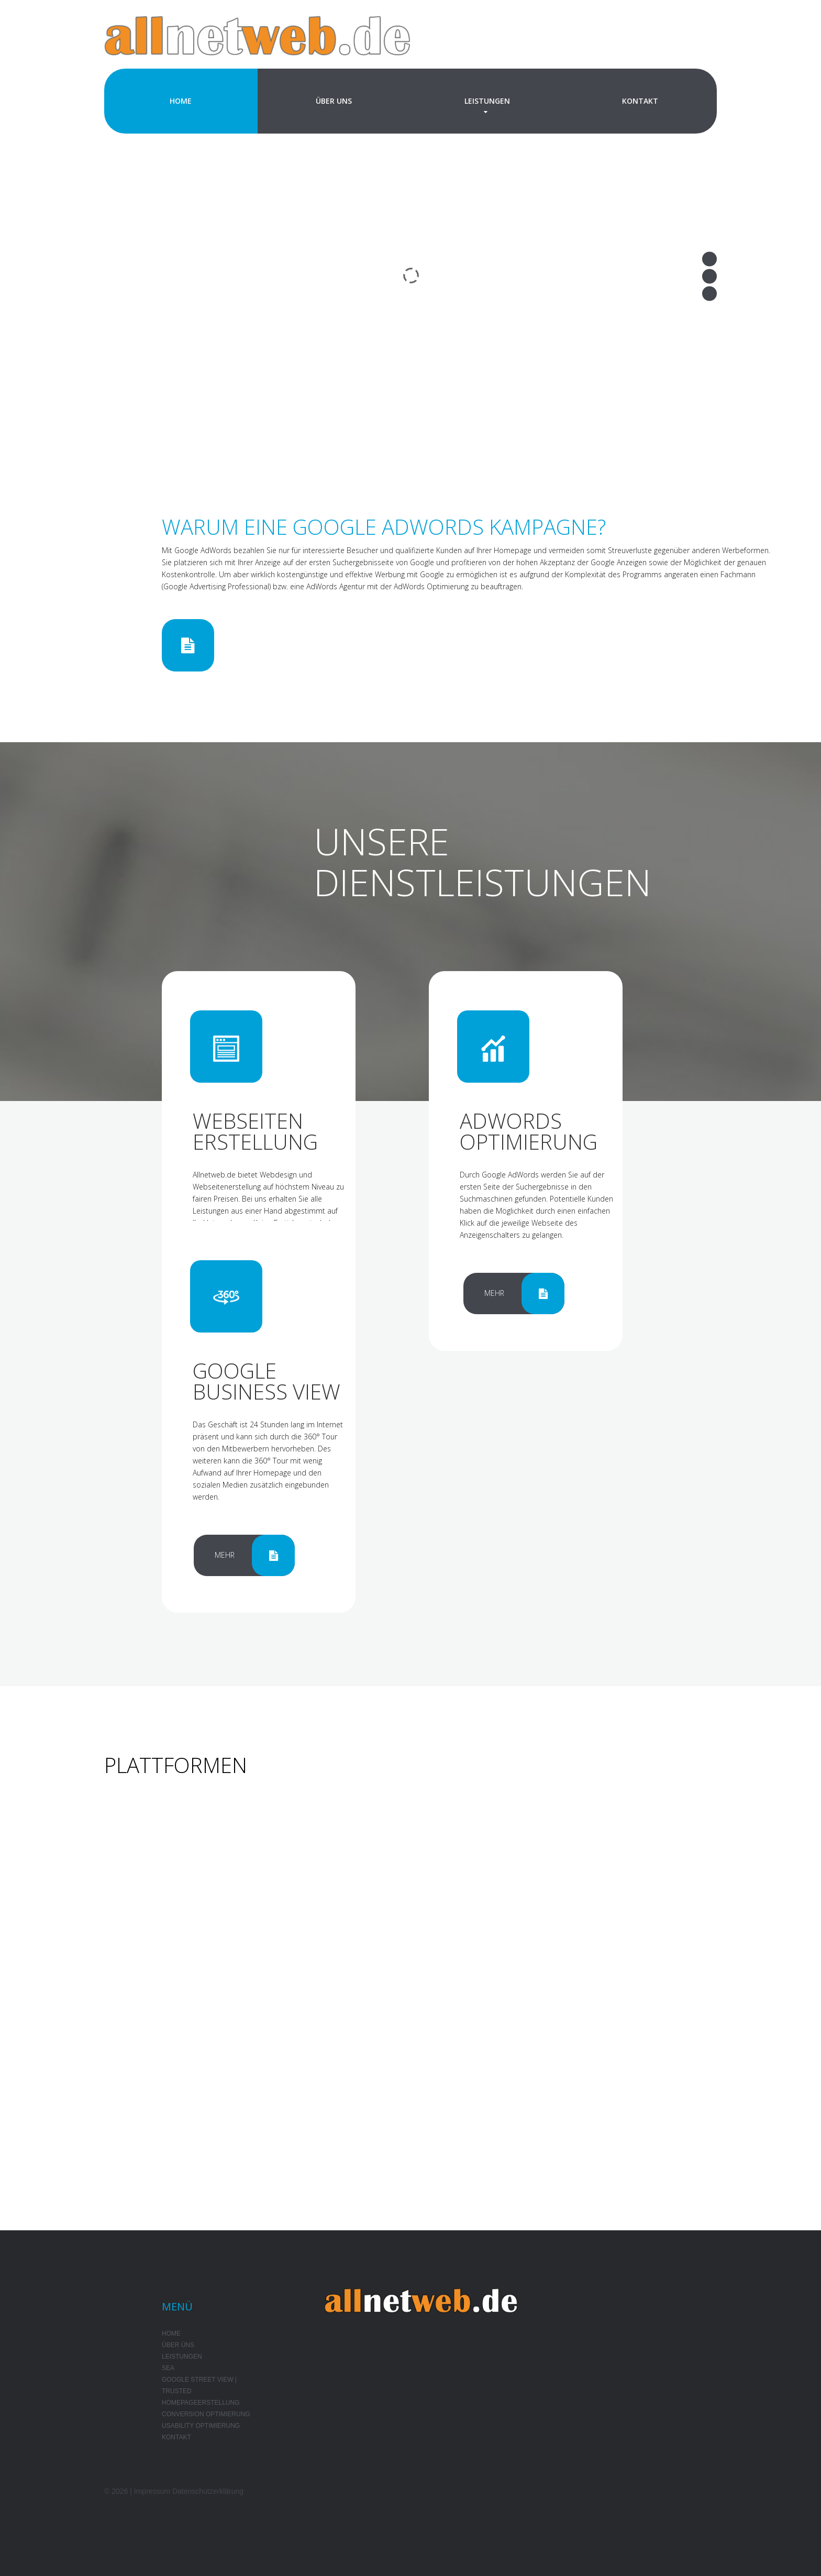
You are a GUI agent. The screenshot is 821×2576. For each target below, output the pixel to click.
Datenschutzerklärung (207, 2491)
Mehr (494, 1293)
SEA (168, 2368)
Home (181, 101)
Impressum (152, 2491)
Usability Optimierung (201, 2425)
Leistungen (487, 101)
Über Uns (334, 101)
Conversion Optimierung (206, 2414)
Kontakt (640, 101)
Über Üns (178, 2345)
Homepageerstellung (200, 2402)
